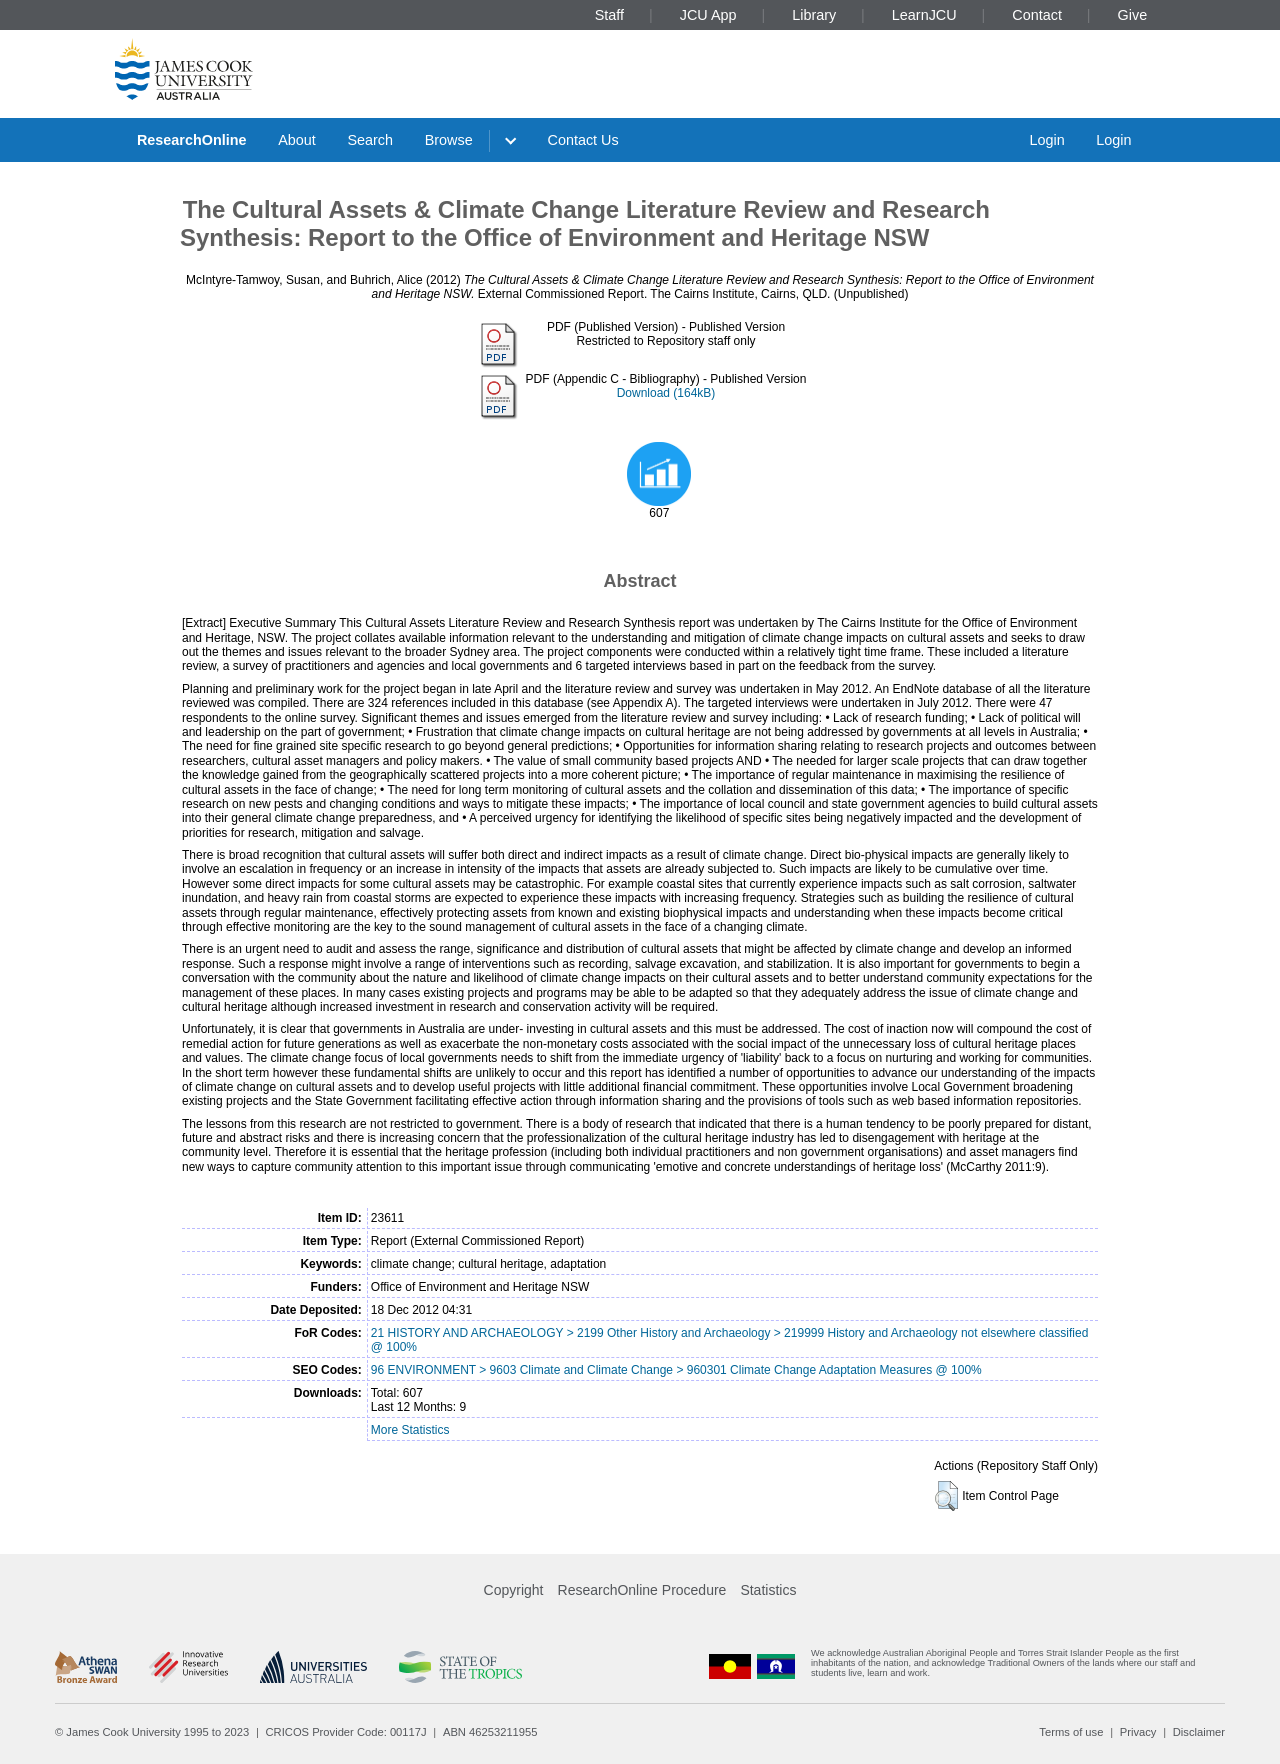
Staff (609, 15)
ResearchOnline (192, 140)
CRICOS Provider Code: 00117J (346, 1732)
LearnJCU (924, 15)
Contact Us (583, 140)
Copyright (514, 1590)
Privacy (1138, 1732)
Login (1046, 140)
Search (370, 140)
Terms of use (1071, 1732)
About (297, 140)
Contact (1037, 15)
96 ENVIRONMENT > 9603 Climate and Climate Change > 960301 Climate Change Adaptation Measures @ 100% (676, 1370)
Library (814, 15)
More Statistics (410, 1430)
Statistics (768, 1590)
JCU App (708, 15)
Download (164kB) (666, 393)
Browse (449, 140)
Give (1133, 15)
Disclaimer (1199, 1732)
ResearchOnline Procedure (642, 1590)
